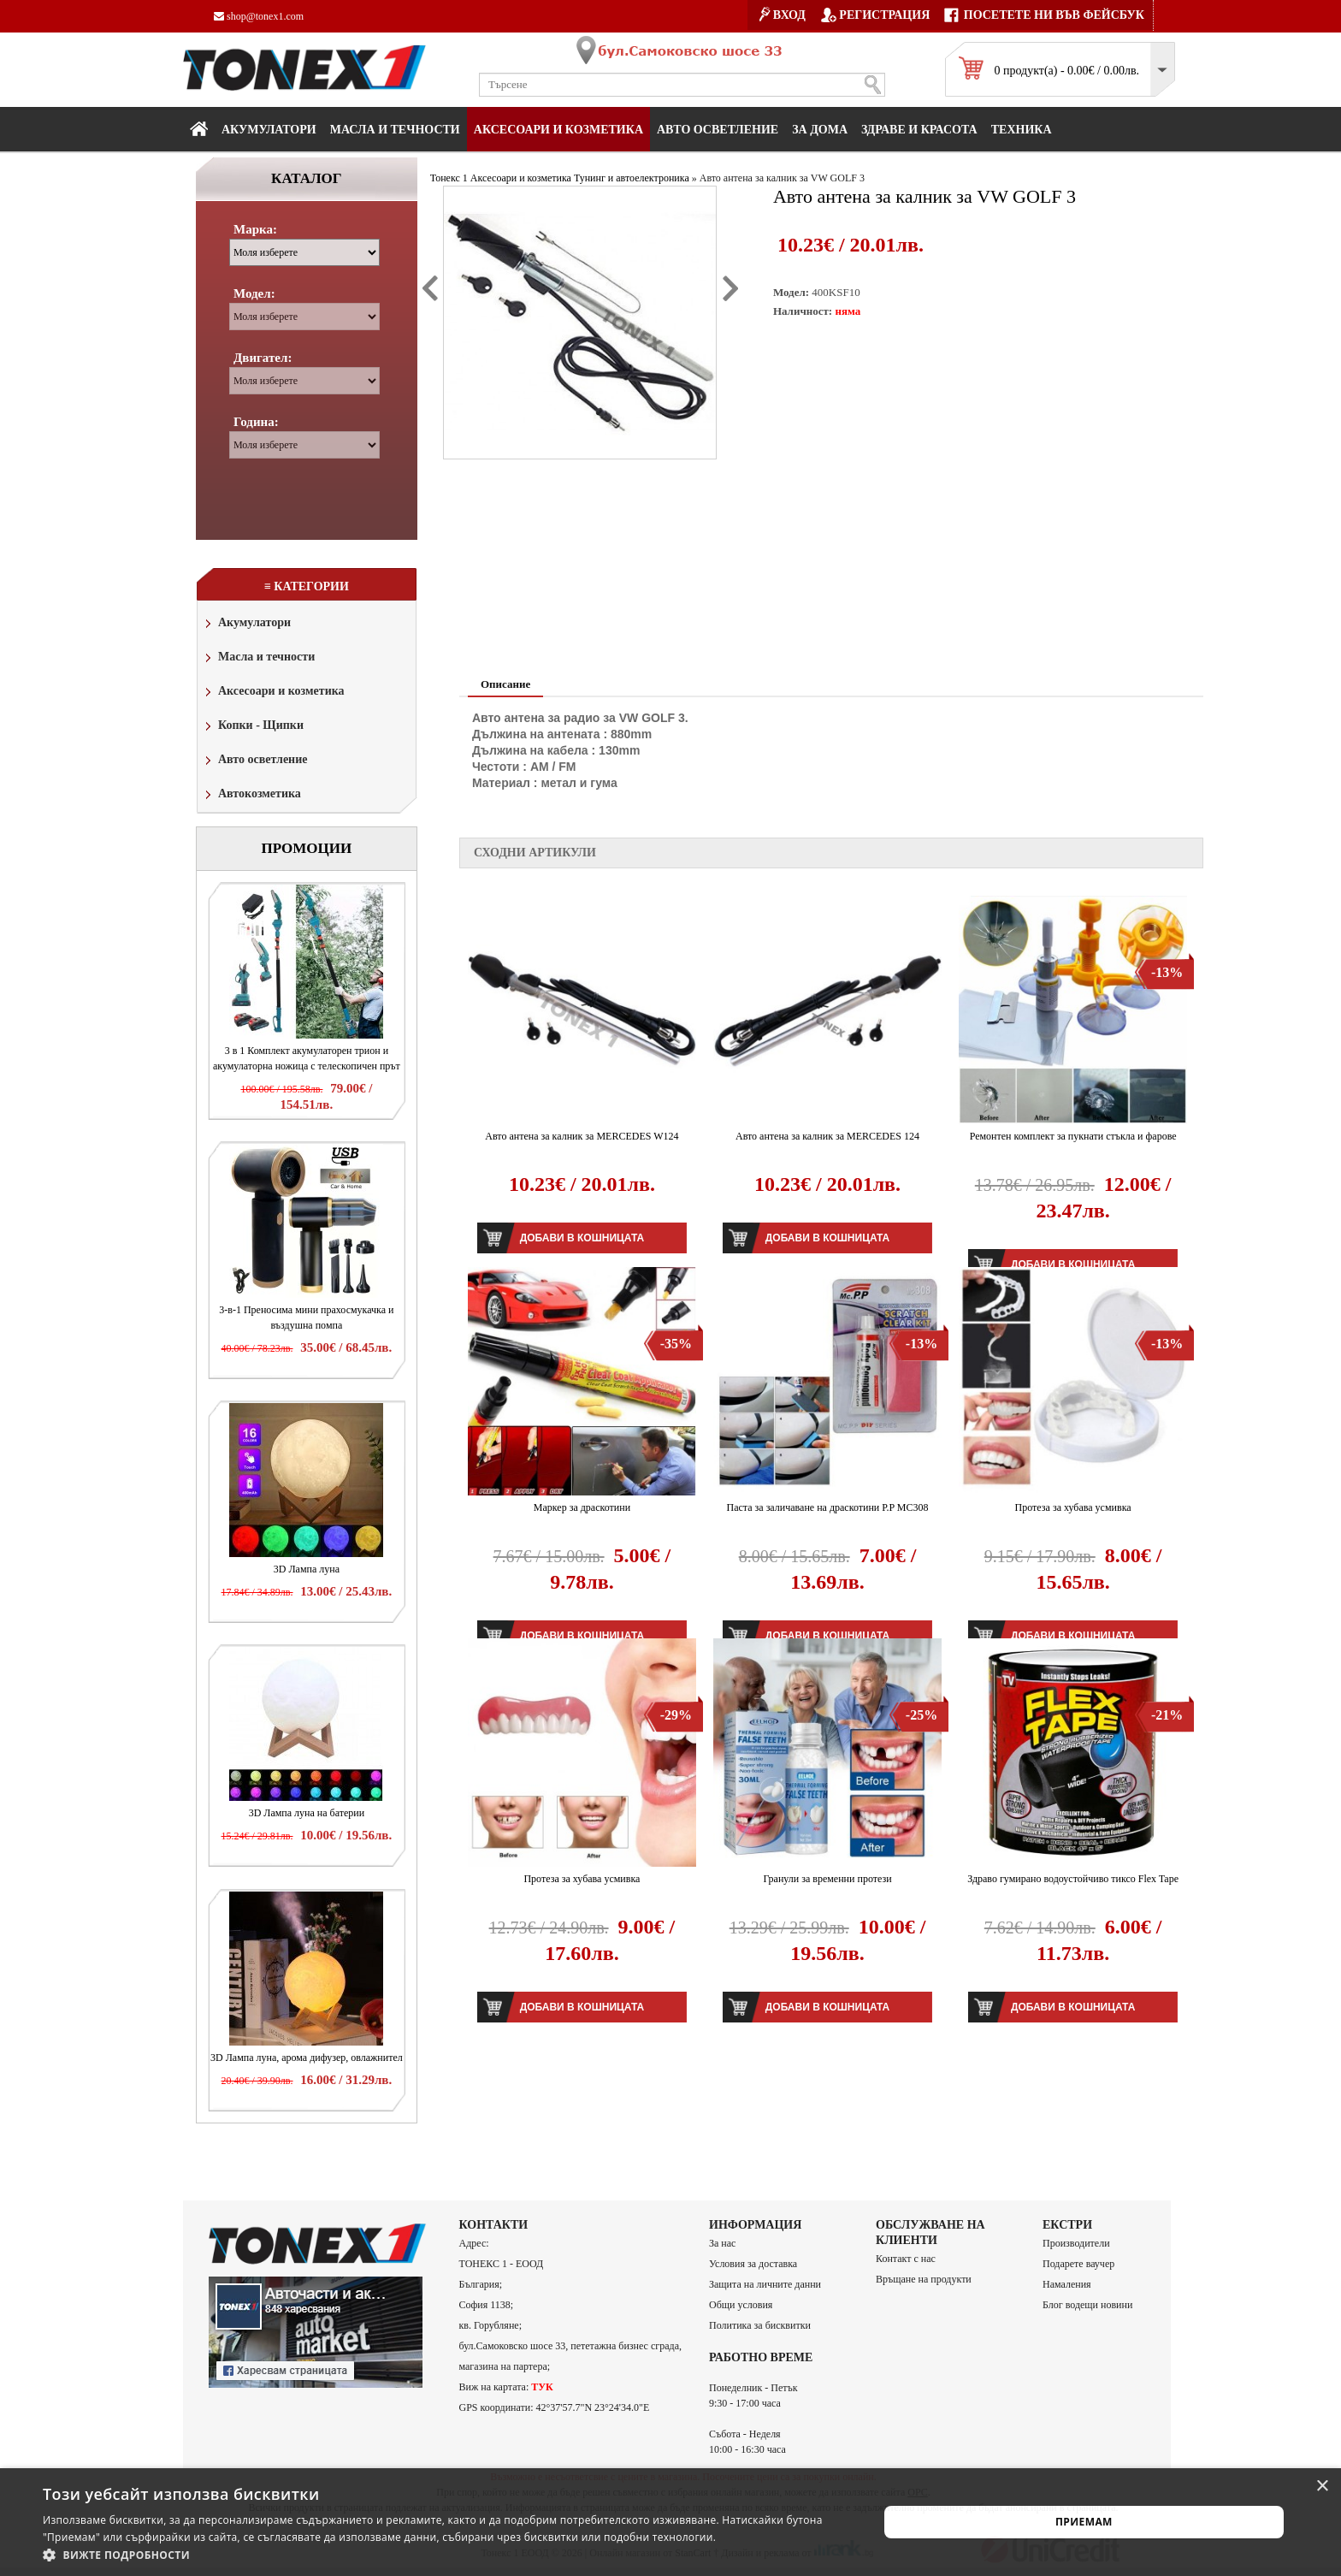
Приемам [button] (1084, 2521)
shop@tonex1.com (259, 16)
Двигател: (262, 357)
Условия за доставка (753, 2264)
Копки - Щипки (253, 727)
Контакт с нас (906, 2259)
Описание (505, 684)
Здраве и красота (919, 129)
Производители (1076, 2243)
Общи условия (740, 2305)
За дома (820, 129)
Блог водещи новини (1087, 2305)
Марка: (255, 229)
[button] (448, 2554)
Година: (256, 422)
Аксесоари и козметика (558, 129)
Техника (1021, 129)
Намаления (1067, 2284)
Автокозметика (251, 795)
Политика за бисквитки (760, 2325)
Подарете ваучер (1078, 2264)
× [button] (1321, 2486)
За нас (722, 2243)
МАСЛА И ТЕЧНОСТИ (395, 129)
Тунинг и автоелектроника (631, 178)
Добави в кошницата (582, 1238)
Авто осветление (717, 129)
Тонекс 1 (449, 178)
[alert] (670, 2522)
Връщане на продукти (924, 2279)
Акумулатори (269, 129)
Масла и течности (258, 658)
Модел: (254, 293)
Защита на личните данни (765, 2284)
